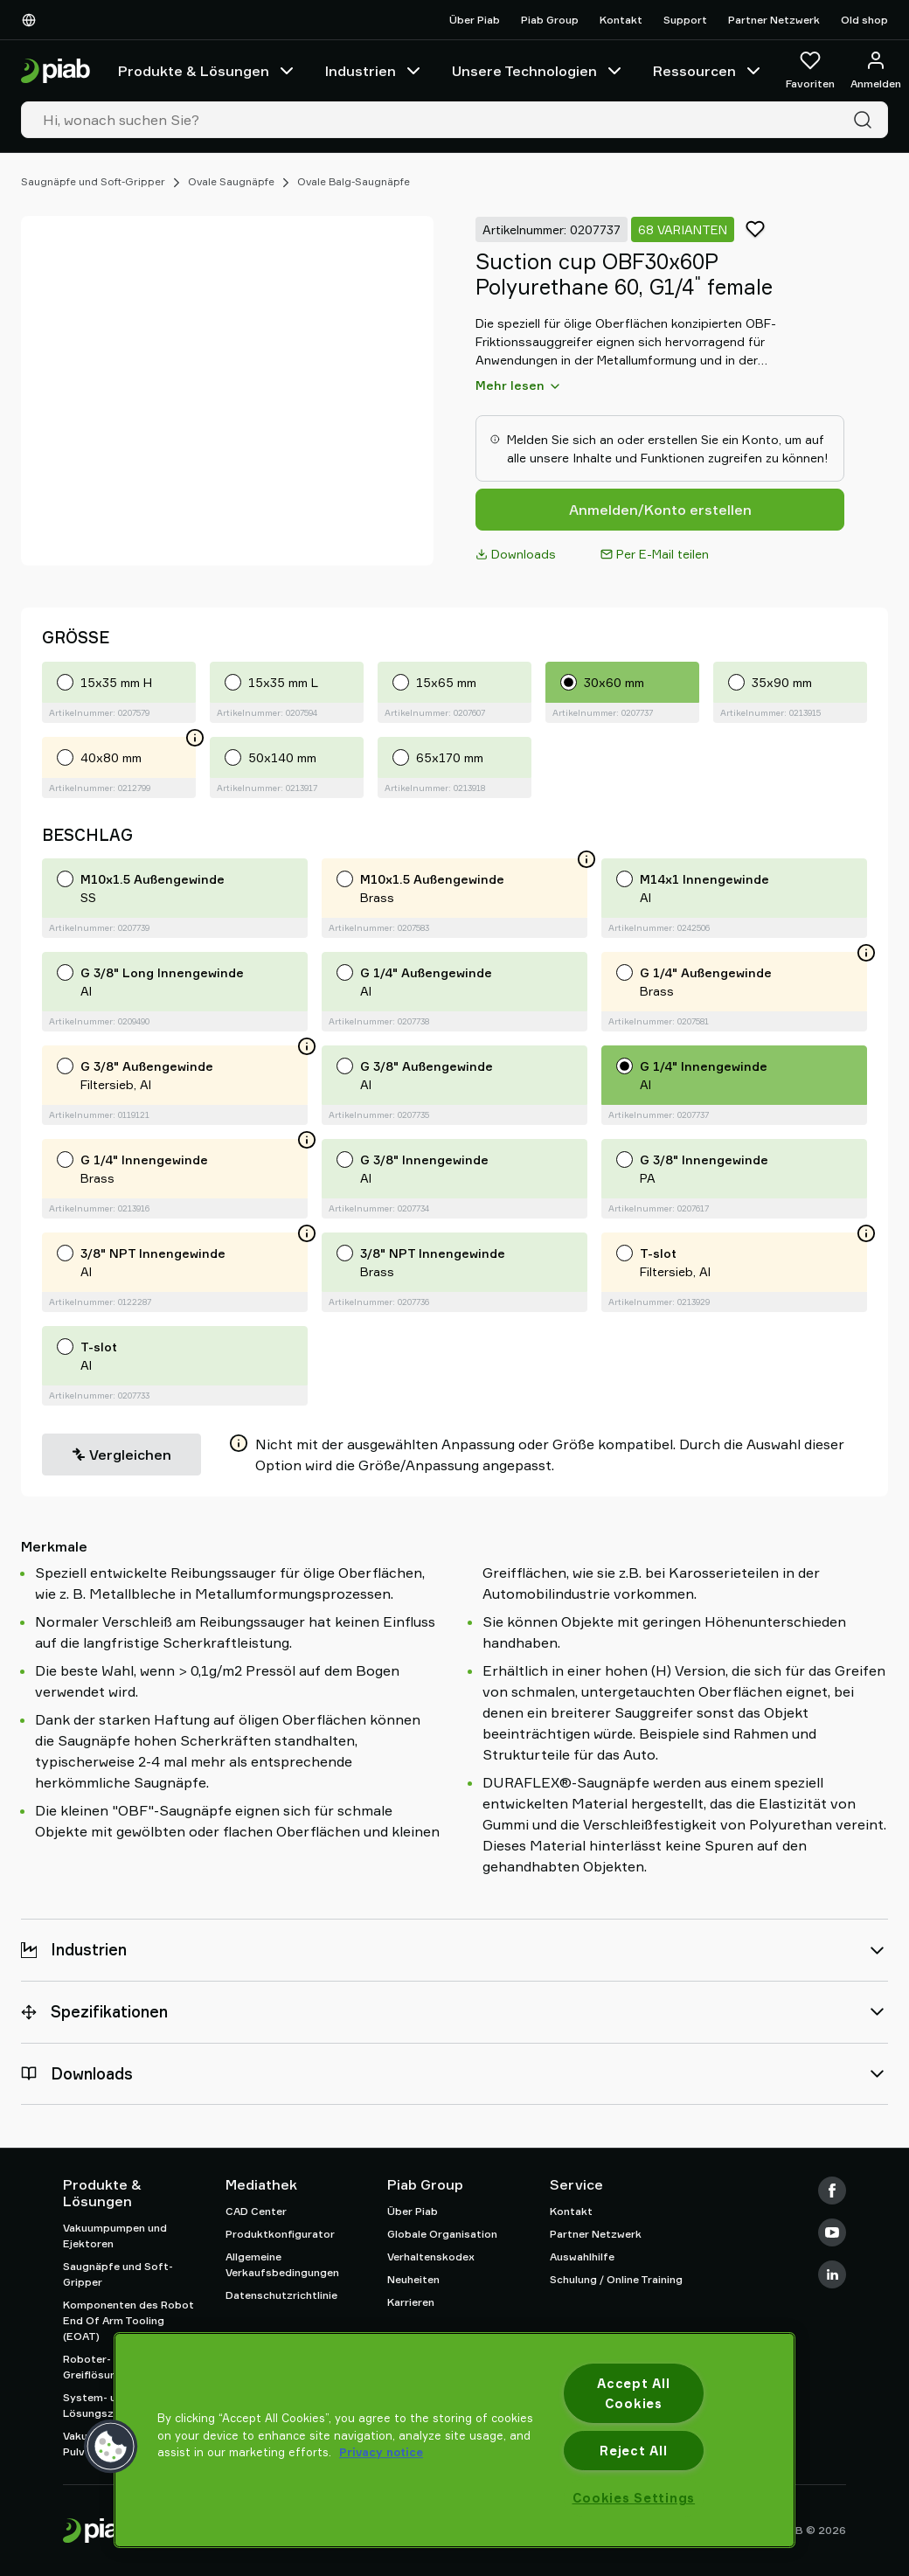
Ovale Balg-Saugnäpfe (353, 181)
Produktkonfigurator (280, 2233)
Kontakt (621, 19)
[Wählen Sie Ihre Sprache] (32, 20)
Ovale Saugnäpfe (231, 181)
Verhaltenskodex (431, 2256)
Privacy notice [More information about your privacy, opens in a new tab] (381, 2452)
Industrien (374, 70)
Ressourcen (708, 70)
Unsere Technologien (538, 70)
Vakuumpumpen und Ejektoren (115, 2235)
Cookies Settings (634, 2497)
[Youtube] (832, 2232)
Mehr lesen (518, 385)
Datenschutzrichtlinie (281, 2295)
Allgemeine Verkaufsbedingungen (282, 2264)
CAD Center (256, 2211)
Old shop (864, 19)
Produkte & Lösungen (207, 70)
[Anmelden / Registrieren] (876, 71)
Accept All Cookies (633, 2393)
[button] (111, 2447)
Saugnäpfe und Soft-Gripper (93, 181)
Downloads (515, 553)
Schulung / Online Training (616, 2279)
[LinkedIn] (832, 2274)
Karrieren (410, 2302)
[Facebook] (832, 2191)
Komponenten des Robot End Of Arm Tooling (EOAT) (128, 2320)
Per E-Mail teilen (654, 553)
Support (685, 19)
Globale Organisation (442, 2233)
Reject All (633, 2450)
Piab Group (550, 19)
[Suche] (866, 119)
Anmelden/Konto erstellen (660, 509)
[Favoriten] (810, 71)
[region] (454, 2440)
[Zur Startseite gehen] (55, 71)
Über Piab (474, 19)
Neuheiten (413, 2279)
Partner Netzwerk (774, 19)
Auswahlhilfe (582, 2256)
